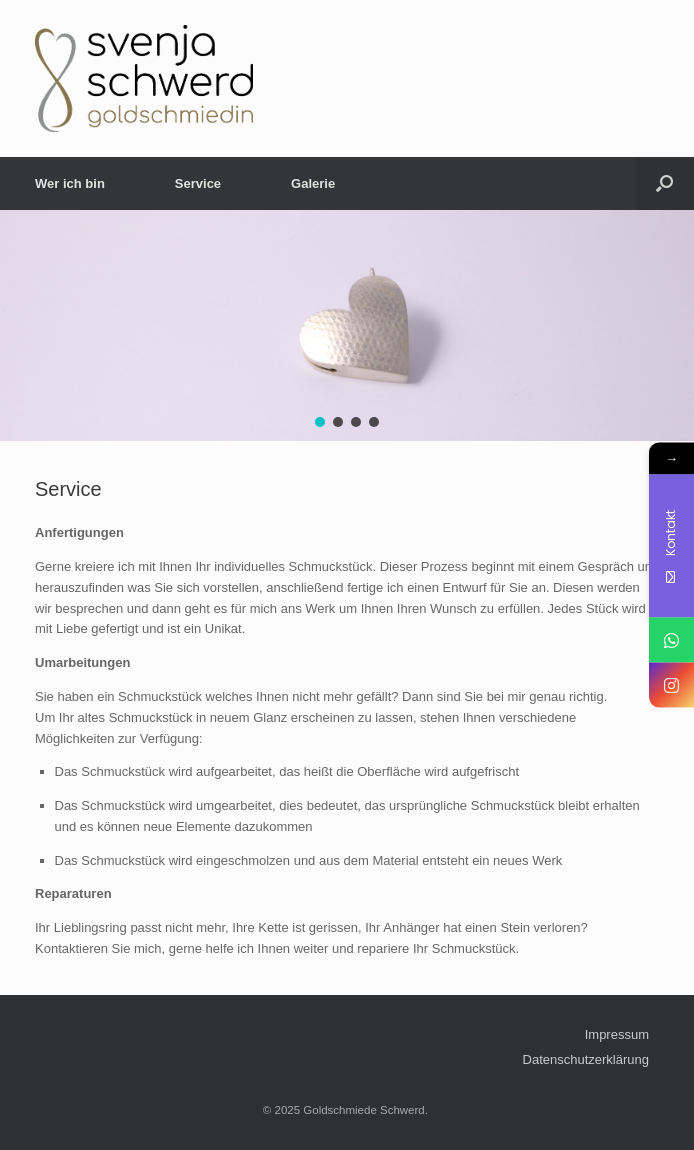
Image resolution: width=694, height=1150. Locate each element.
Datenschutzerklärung (586, 1059)
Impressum (617, 1034)
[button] (320, 422)
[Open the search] (664, 183)
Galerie (313, 183)
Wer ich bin (70, 183)
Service (198, 183)
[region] (347, 325)
